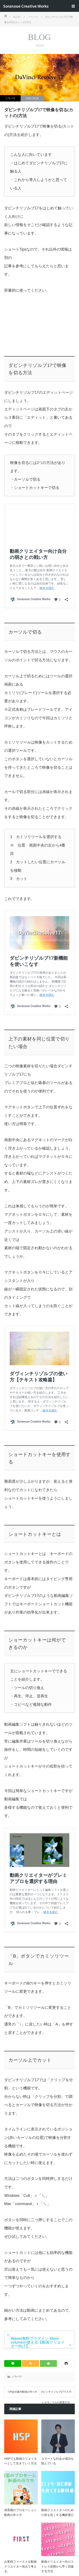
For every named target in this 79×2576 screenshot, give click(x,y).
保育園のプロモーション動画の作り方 (20, 2512)
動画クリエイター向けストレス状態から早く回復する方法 (57, 2566)
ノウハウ (10, 98)
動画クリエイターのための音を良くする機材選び (57, 2512)
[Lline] (12, 2363)
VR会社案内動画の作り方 (22, 2391)
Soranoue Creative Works (26, 6)
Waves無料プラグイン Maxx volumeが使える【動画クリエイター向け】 (38, 2342)
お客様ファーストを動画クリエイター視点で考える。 (20, 2566)
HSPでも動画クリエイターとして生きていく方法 (20, 2461)
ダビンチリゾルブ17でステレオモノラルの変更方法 (56, 2393)
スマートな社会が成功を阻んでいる (57, 2461)
